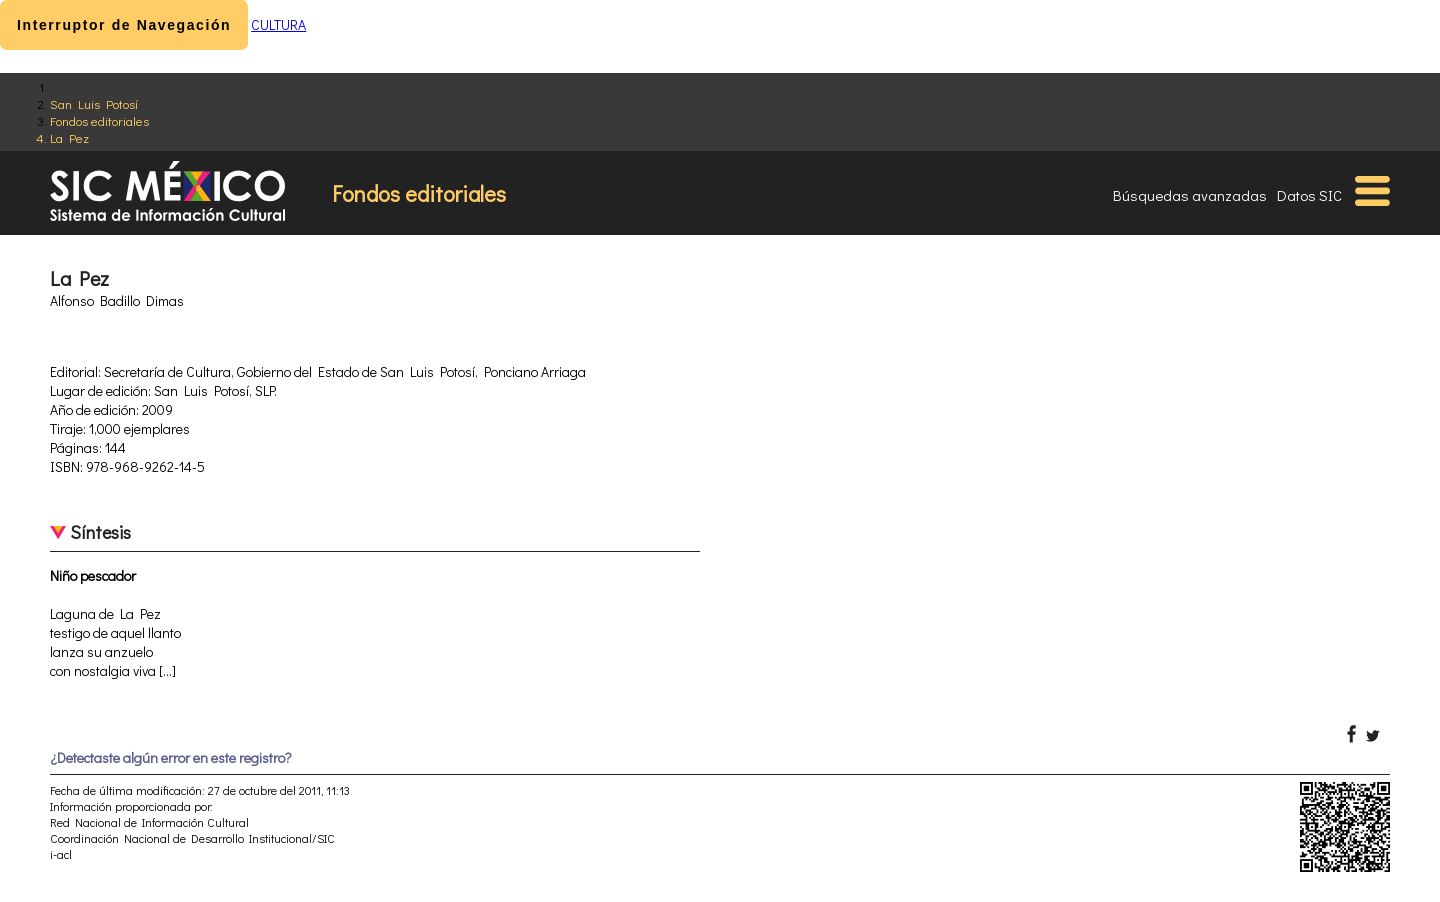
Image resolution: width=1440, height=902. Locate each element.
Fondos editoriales (99, 120)
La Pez (69, 137)
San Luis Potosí (94, 103)
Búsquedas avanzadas (1190, 195)
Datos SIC (1309, 195)
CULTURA (278, 24)
